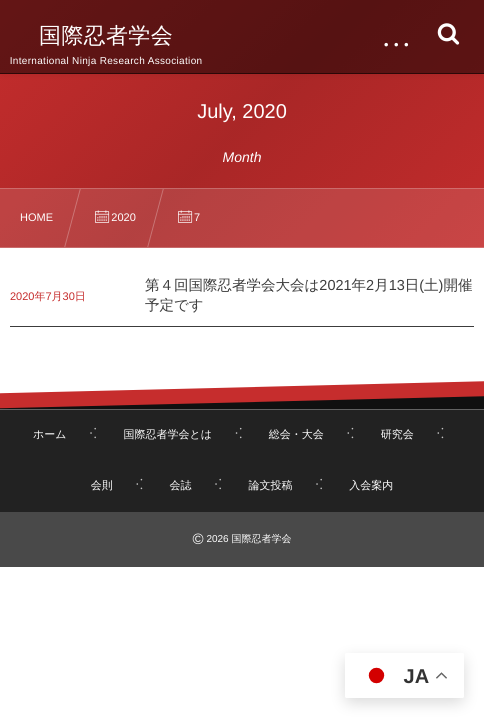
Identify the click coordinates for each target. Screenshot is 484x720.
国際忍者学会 (106, 36)
